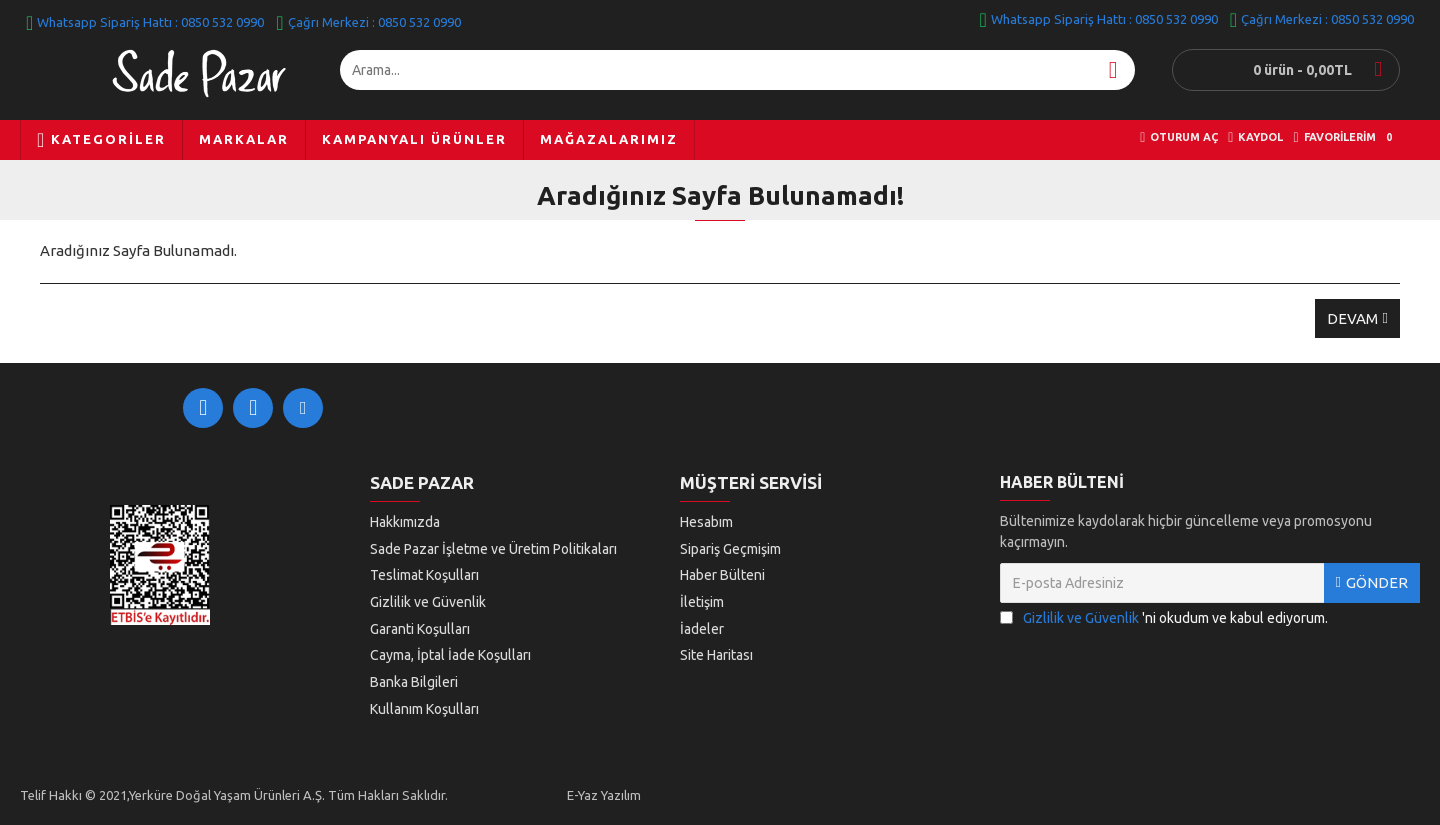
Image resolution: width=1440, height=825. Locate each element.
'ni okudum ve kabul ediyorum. (1164, 623)
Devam (1352, 318)
